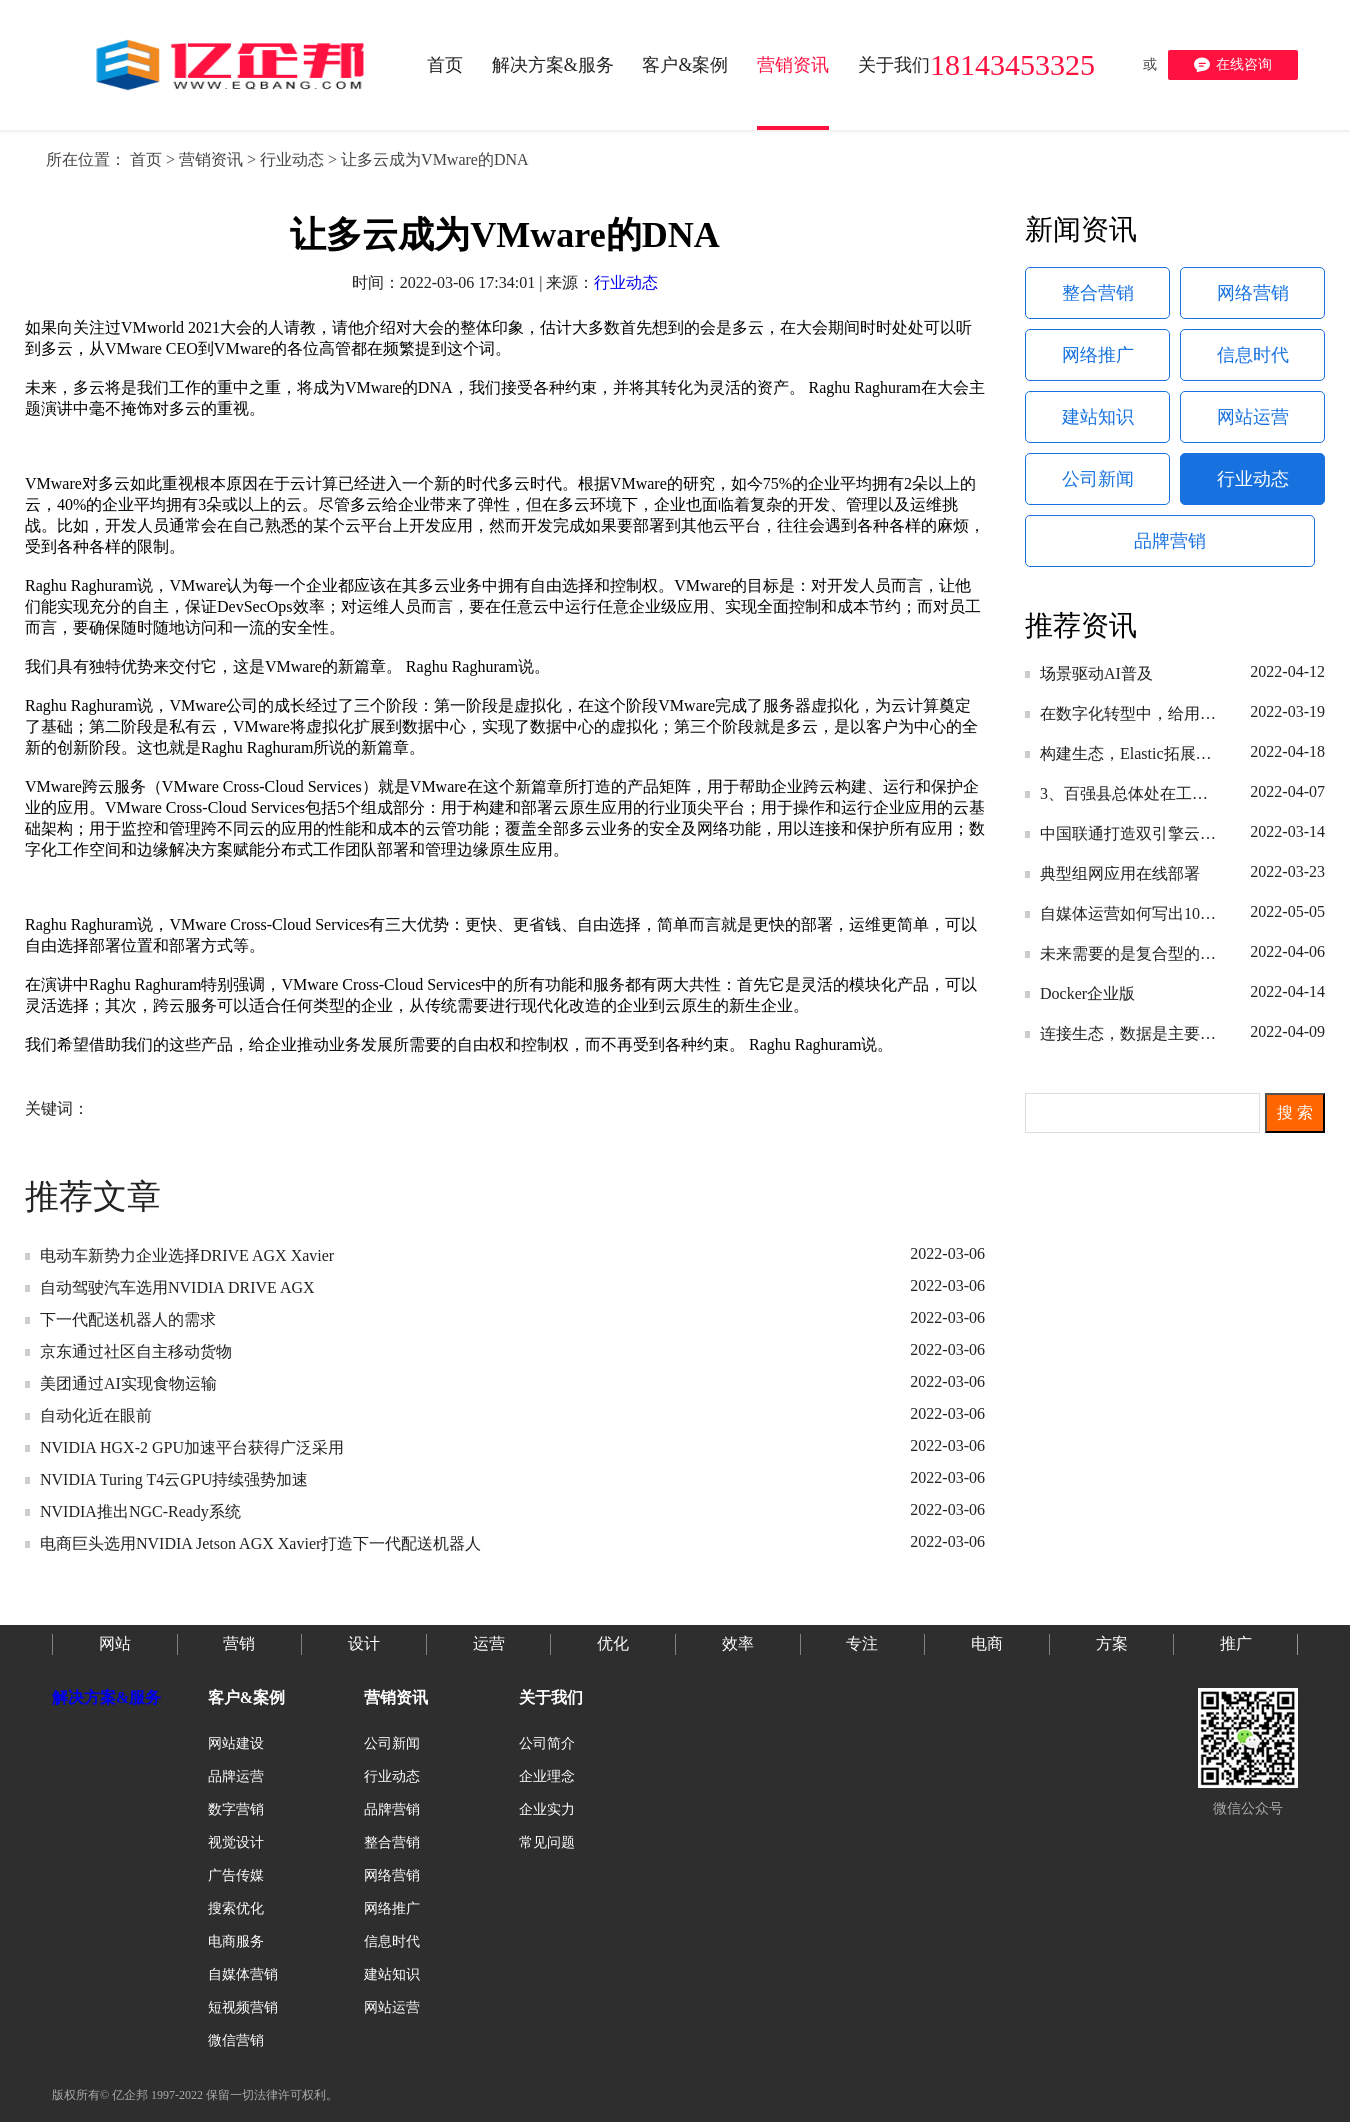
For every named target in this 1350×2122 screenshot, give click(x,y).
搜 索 (1295, 1112)
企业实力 (547, 1809)
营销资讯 (211, 159)
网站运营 (1253, 417)
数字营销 (236, 1809)
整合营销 (1098, 293)
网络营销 (1253, 293)
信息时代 (1253, 355)
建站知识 (1098, 417)
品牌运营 (236, 1776)
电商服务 (236, 1941)
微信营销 (236, 2040)
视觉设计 (236, 1842)
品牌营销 (1170, 541)
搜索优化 (236, 1908)
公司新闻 (1098, 479)
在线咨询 (1233, 65)
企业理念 (547, 1776)
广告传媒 (236, 1875)
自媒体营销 (243, 1974)
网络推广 (1098, 355)
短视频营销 (243, 2007)
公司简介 (547, 1743)
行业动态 (292, 159)
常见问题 (547, 1842)
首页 (146, 159)
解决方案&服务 (106, 1697)
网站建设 (236, 1743)
